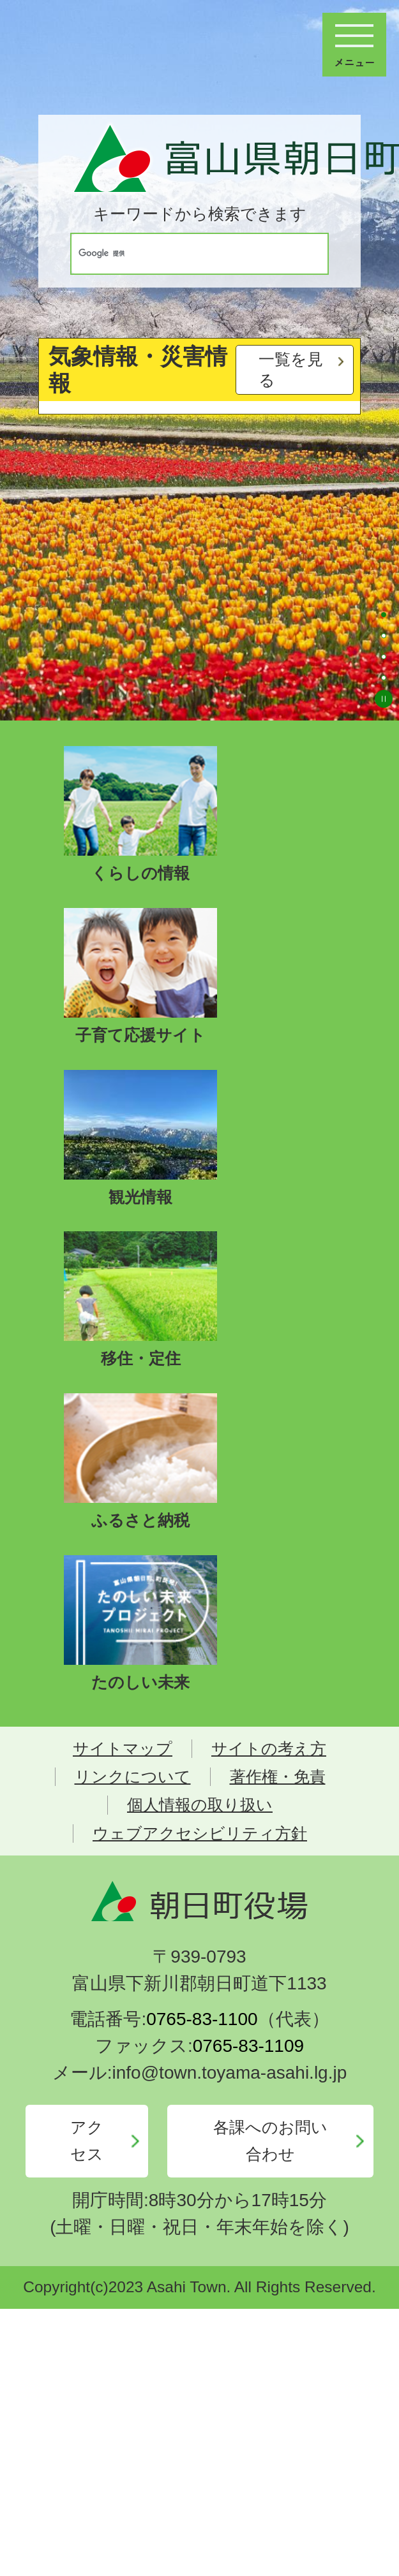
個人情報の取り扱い (200, 1804)
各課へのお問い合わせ (270, 2141)
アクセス (86, 2141)
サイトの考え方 (268, 1748)
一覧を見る (291, 370)
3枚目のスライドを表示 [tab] (383, 656)
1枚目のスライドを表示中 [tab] (383, 614)
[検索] (187, 254)
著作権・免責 (278, 1776)
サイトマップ (122, 1748)
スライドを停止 (384, 699)
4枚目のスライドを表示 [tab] (383, 677)
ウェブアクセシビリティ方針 (200, 1833)
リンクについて (133, 1776)
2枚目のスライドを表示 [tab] (383, 635)
